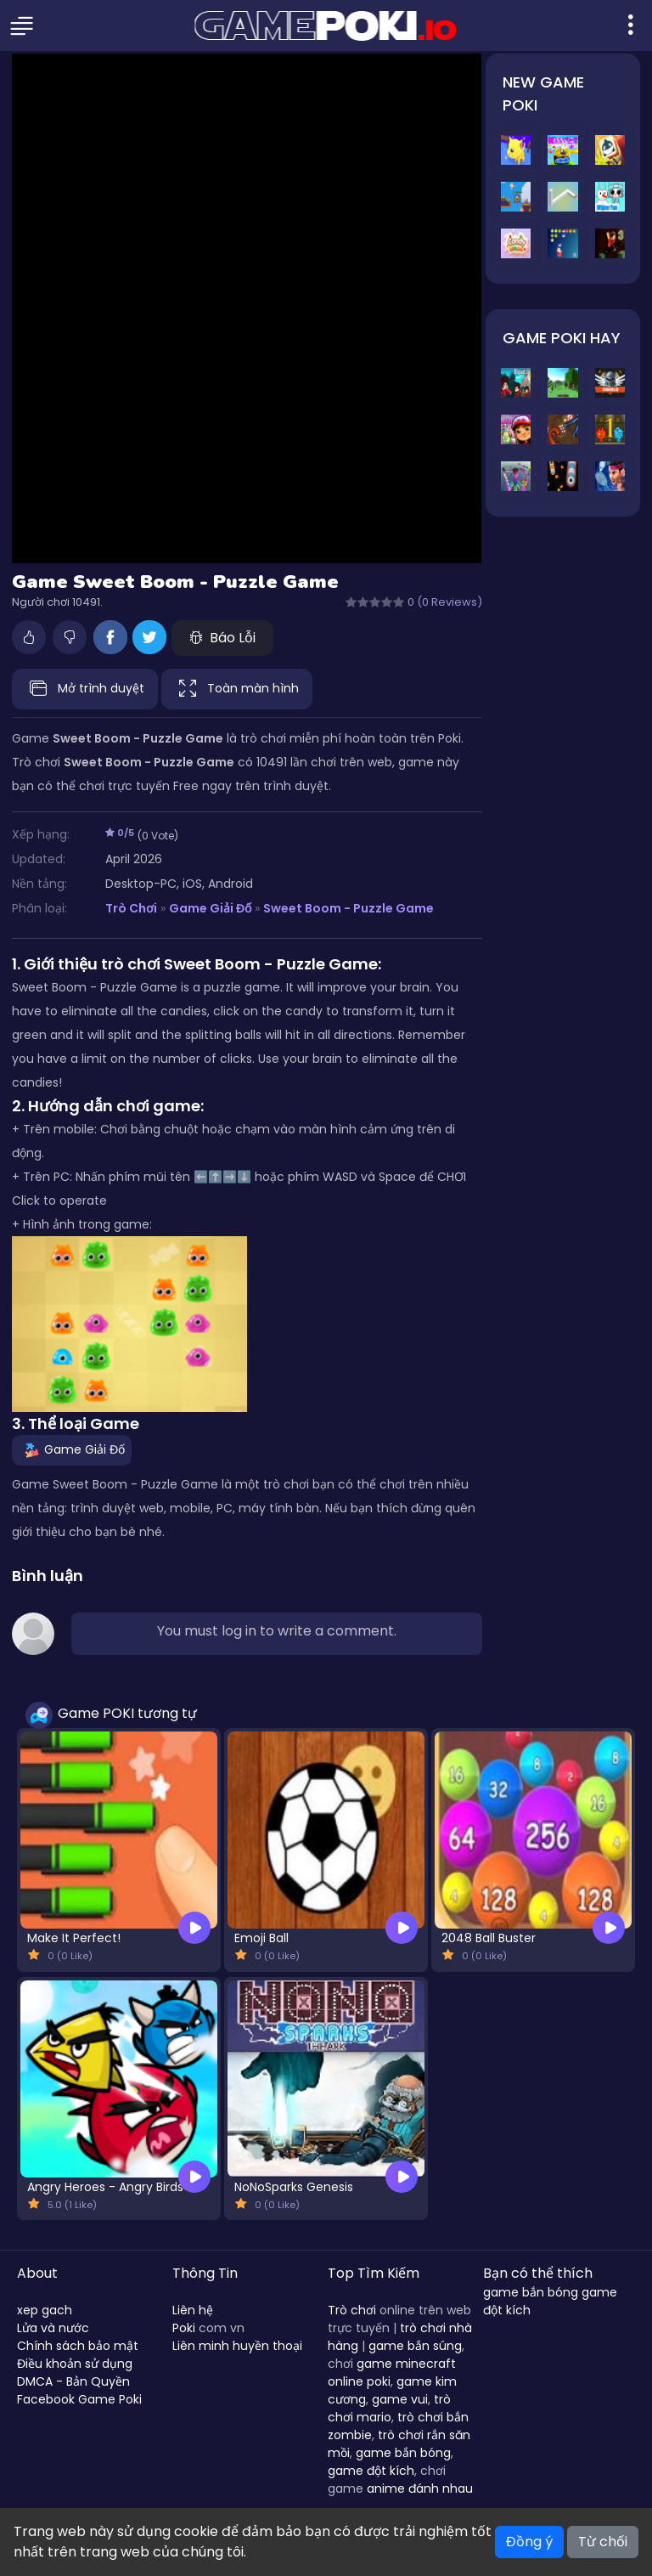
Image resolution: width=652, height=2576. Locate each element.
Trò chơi (352, 2310)
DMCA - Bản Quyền (73, 2381)
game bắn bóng (403, 2452)
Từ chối (602, 2541)
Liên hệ (192, 2310)
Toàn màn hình (237, 689)
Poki (183, 2327)
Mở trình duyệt (84, 689)
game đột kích (371, 2470)
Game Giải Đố (210, 908)
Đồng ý (529, 2541)
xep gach (44, 2310)
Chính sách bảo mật (77, 2345)
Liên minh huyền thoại (237, 2345)
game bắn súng (415, 2345)
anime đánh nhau (420, 2488)
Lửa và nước (53, 2327)
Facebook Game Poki (79, 2399)
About (37, 2273)
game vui (400, 2399)
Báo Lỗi (222, 637)
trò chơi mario (389, 2408)
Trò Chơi (131, 908)
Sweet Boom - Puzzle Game (348, 908)
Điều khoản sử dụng (74, 2363)
